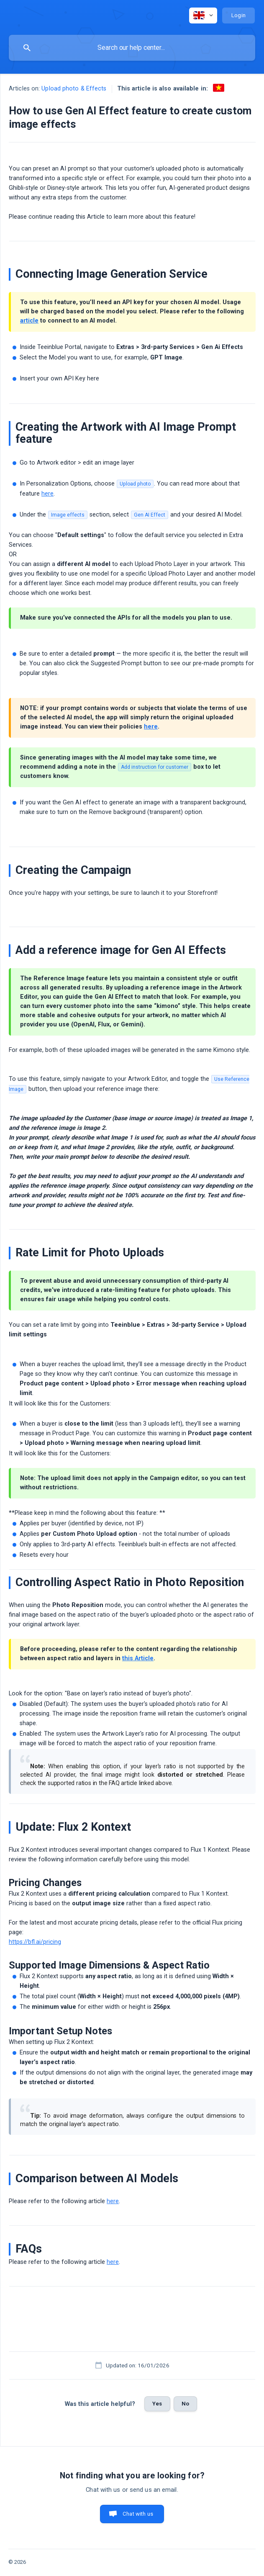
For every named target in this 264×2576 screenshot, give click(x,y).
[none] (203, 15)
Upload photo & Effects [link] (73, 88)
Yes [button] (157, 2403)
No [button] (185, 2403)
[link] (218, 88)
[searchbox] (132, 48)
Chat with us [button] (138, 2514)
